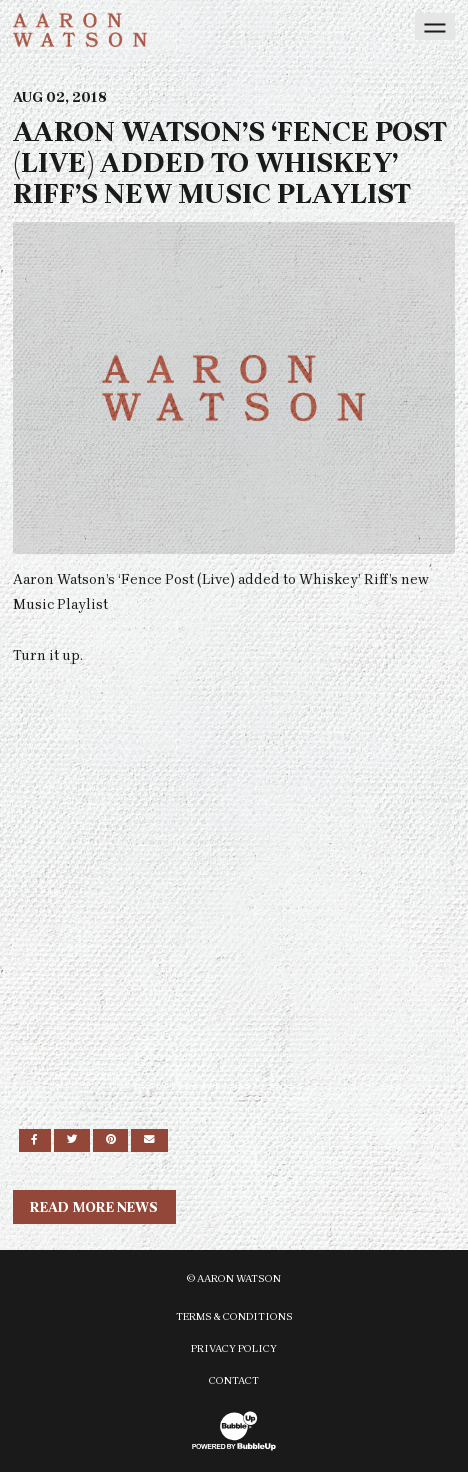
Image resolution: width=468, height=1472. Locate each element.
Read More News (94, 1207)
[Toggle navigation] (435, 26)
